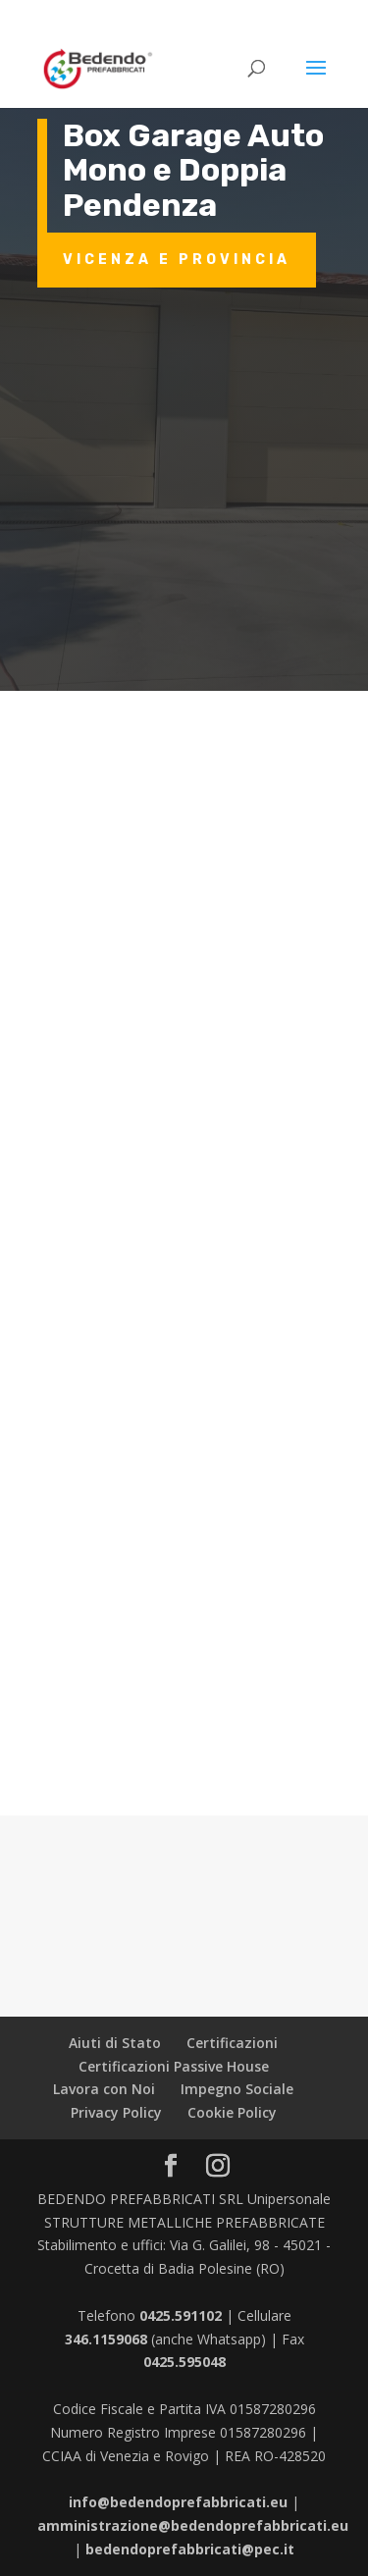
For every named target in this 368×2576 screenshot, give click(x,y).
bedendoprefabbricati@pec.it (189, 2549)
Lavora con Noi (104, 2088)
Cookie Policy (232, 2112)
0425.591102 (180, 2315)
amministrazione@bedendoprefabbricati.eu (192, 2525)
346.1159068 (106, 2339)
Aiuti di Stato (115, 2042)
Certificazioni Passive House (174, 2066)
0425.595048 (184, 2361)
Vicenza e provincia (176, 259)
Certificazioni (232, 2042)
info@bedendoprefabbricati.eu (178, 2502)
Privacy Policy (116, 2112)
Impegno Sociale (237, 2088)
